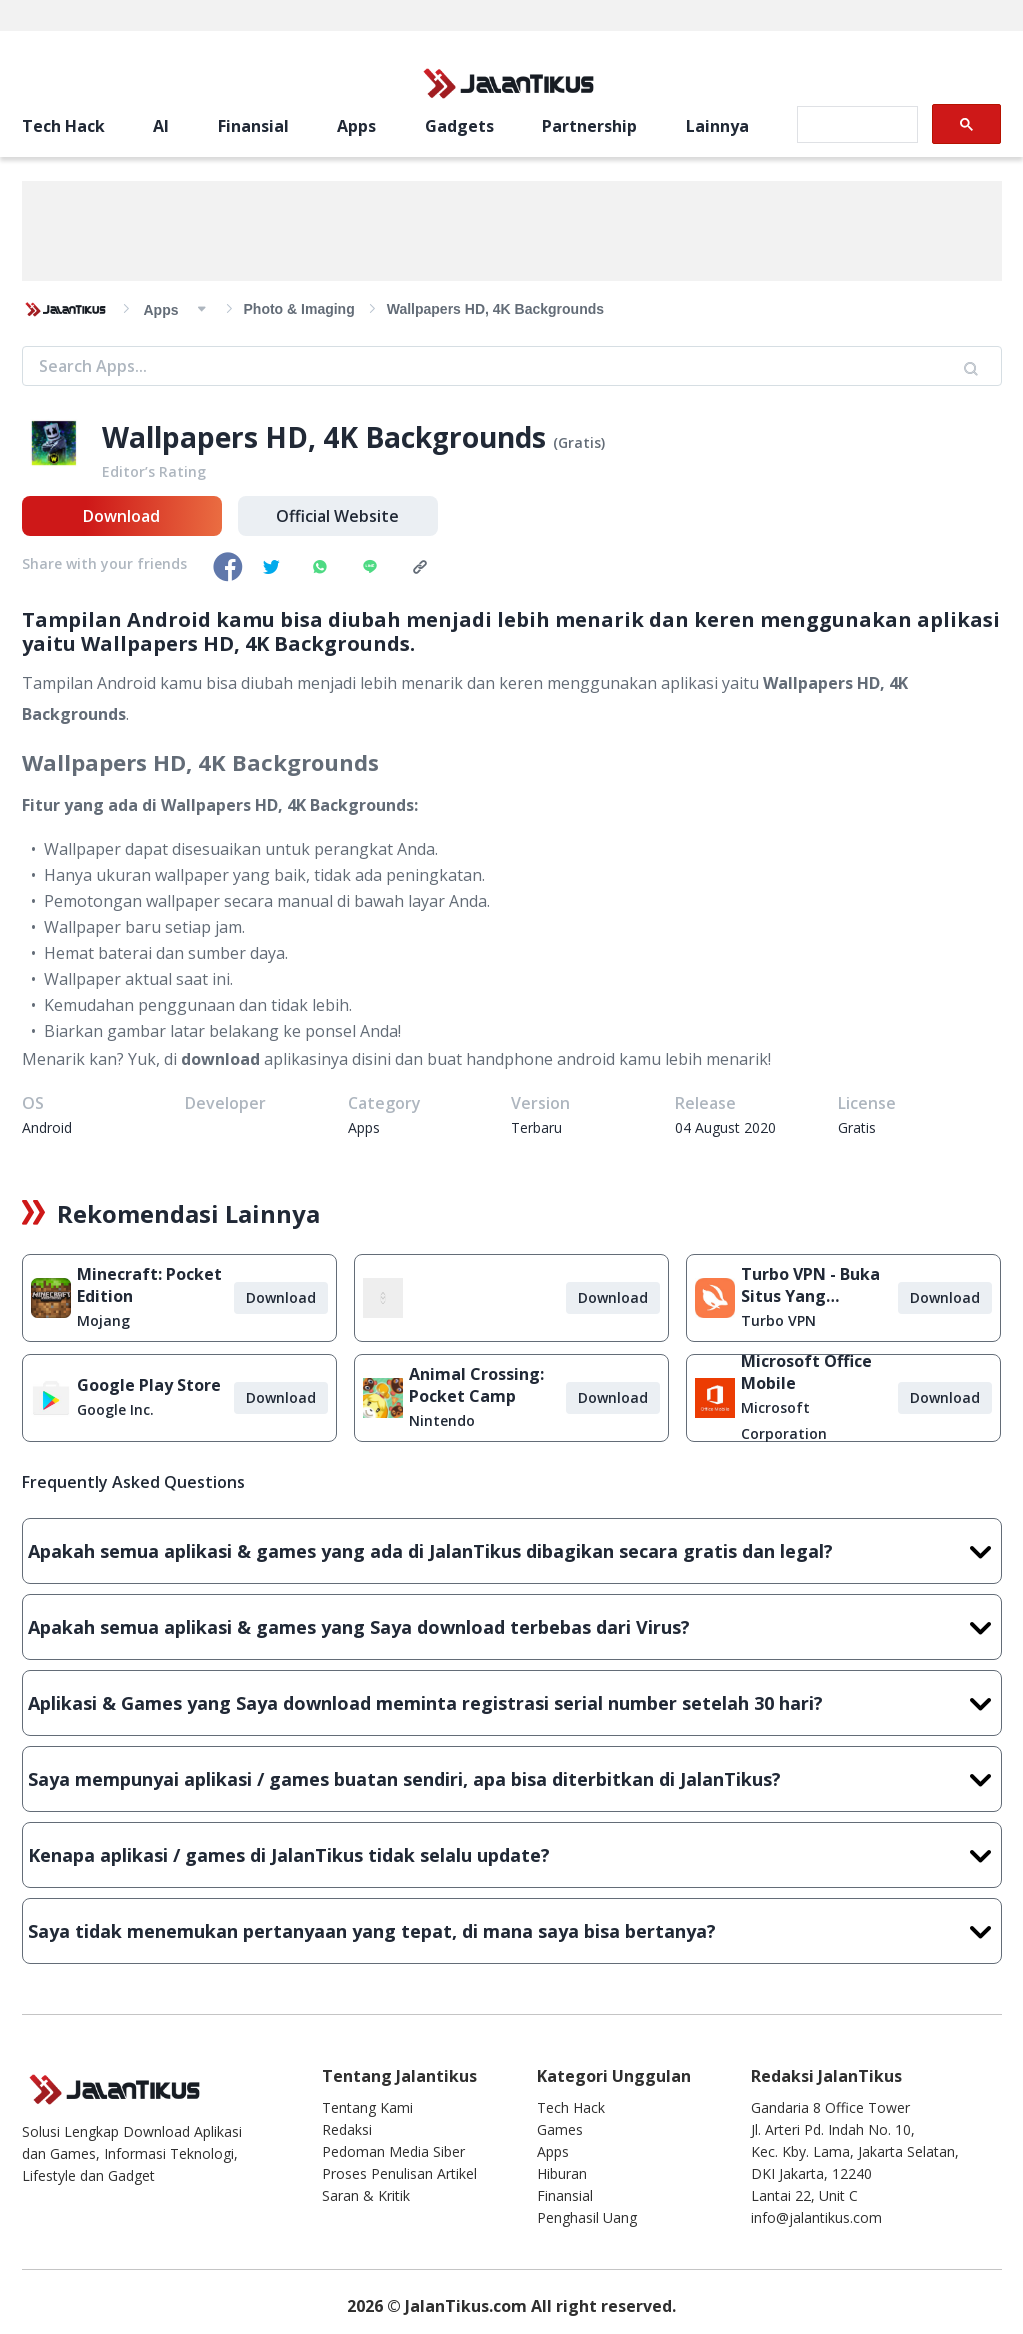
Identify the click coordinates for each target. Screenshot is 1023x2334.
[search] (855, 125)
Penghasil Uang (587, 2217)
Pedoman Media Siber (393, 2151)
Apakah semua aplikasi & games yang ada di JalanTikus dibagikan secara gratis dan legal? (512, 1551)
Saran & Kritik (366, 2195)
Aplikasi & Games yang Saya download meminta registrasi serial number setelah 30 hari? (512, 1703)
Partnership (589, 126)
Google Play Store (149, 1385)
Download (121, 516)
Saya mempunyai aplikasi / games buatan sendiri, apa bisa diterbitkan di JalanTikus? (512, 1779)
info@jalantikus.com (816, 2217)
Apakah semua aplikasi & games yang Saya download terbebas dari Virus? (512, 1627)
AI (161, 126)
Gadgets (459, 126)
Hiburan (562, 2173)
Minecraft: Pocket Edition (149, 1285)
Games (560, 2129)
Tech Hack (63, 126)
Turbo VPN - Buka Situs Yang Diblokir (810, 1285)
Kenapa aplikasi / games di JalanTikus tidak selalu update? (512, 1855)
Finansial (253, 126)
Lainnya (717, 126)
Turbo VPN (778, 1320)
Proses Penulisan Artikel (399, 2173)
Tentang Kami (367, 2107)
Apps (356, 126)
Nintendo (442, 1420)
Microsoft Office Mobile (806, 1372)
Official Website (337, 516)
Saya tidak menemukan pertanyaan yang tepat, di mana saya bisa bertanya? (512, 1931)
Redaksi (347, 2129)
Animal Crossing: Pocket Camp (476, 1385)
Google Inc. (115, 1409)
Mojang (103, 1320)
